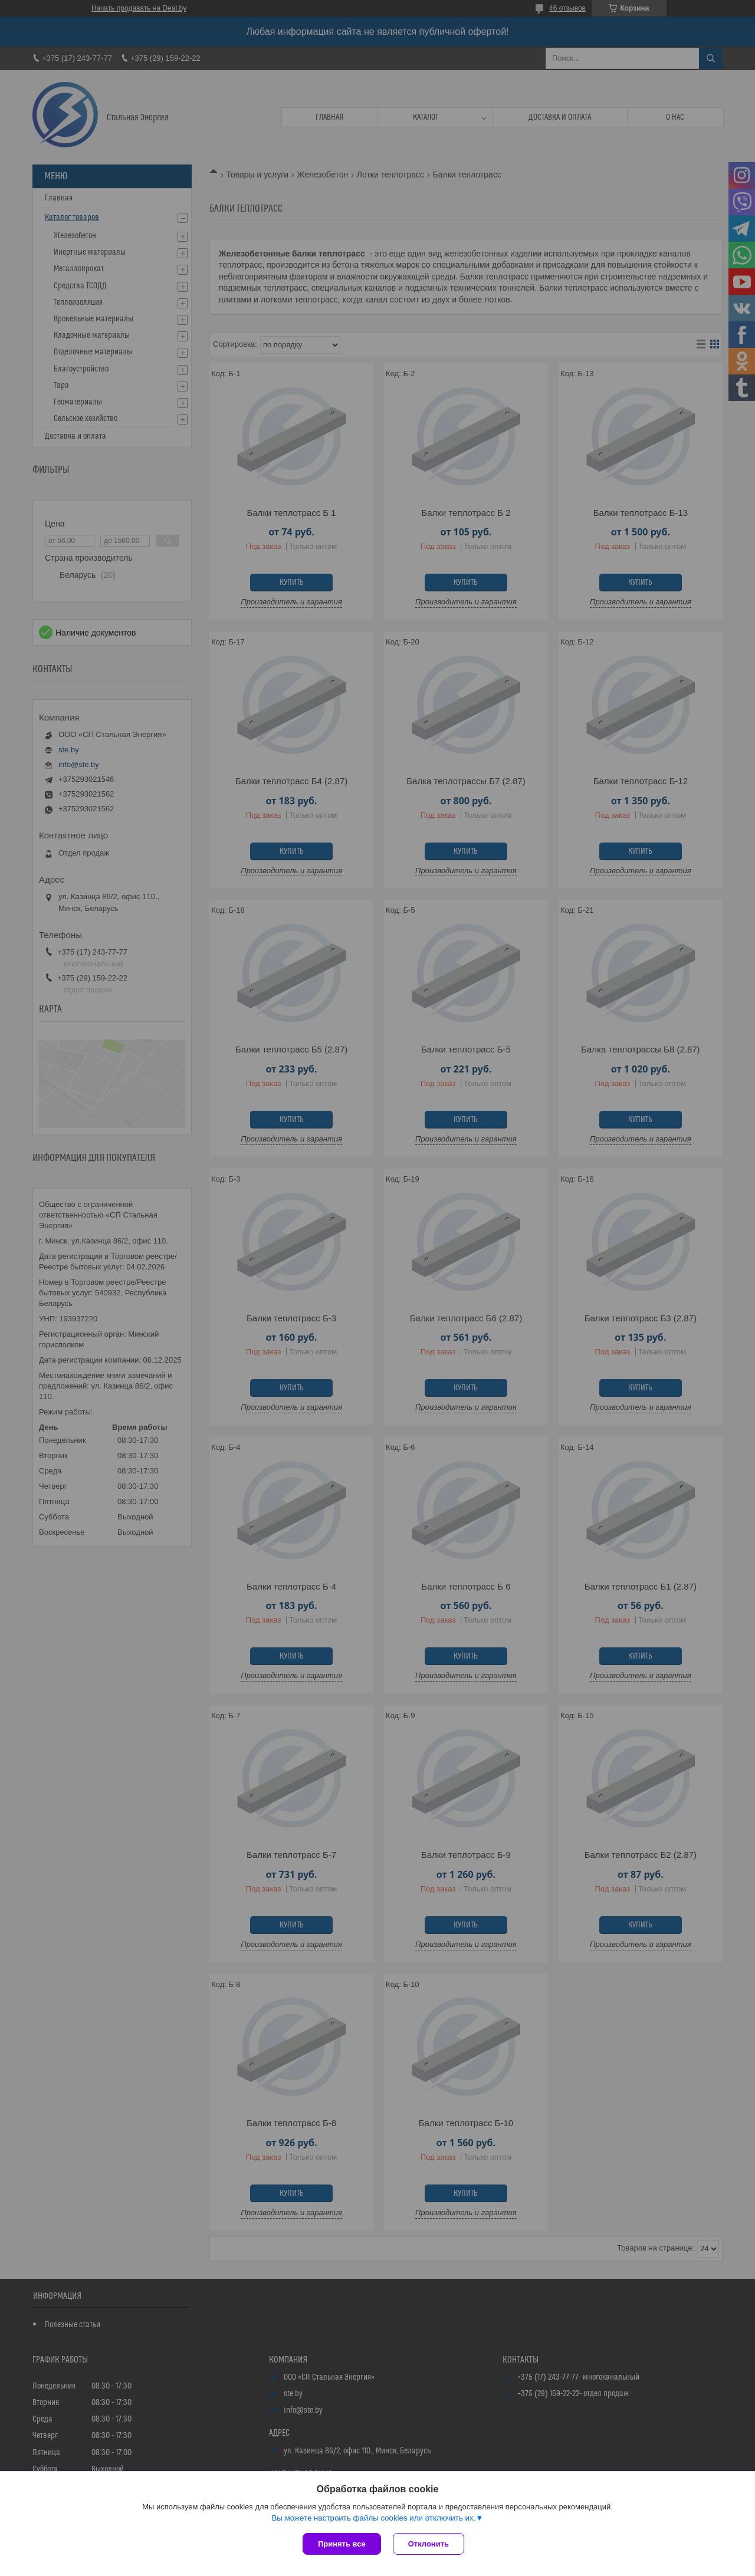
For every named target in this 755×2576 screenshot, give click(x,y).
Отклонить (428, 2543)
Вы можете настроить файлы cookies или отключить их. (373, 2518)
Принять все (342, 2543)
